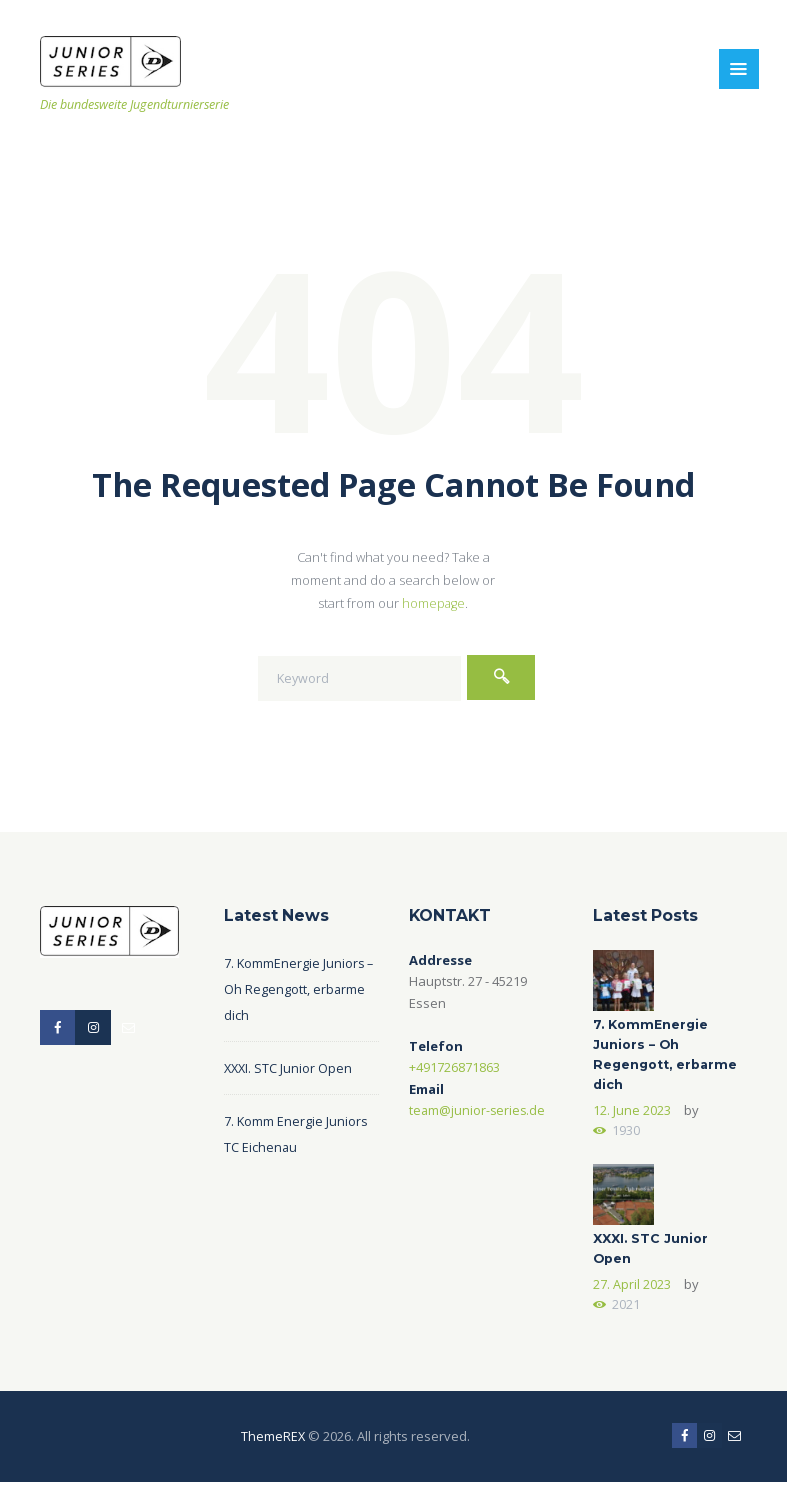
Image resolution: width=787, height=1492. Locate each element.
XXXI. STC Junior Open (289, 1068)
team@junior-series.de (478, 1110)
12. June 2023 (632, 1114)
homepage (434, 603)
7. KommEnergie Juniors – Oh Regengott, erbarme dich (300, 989)
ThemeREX (272, 1445)
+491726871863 (454, 1067)
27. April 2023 (632, 1292)
